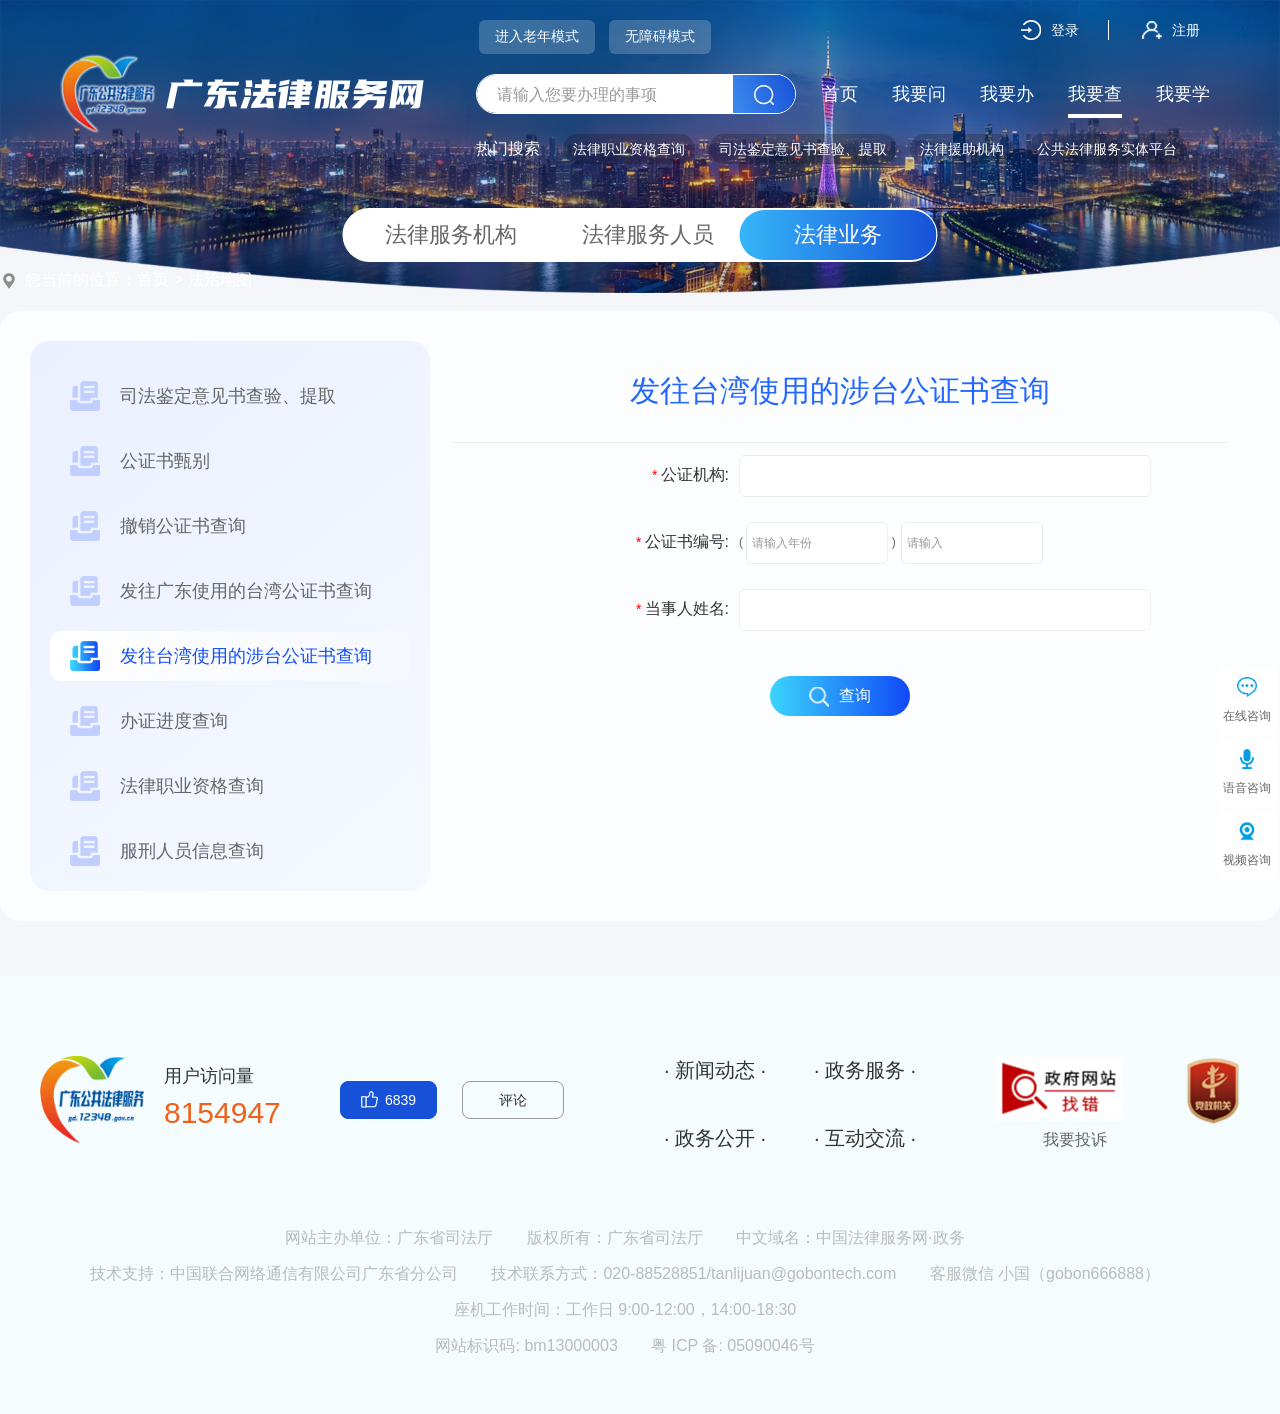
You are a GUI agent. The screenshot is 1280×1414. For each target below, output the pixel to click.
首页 (840, 94)
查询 (840, 697)
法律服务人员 (640, 234)
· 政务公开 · (715, 1138)
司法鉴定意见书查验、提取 (803, 149)
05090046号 (770, 1345)
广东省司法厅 (445, 1237)
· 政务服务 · (865, 1070)
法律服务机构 (443, 234)
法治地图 (220, 279)
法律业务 (838, 234)
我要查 (1095, 94)
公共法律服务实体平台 (1107, 149)
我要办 (1007, 94)
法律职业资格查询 (629, 149)
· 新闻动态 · (715, 1070)
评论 (513, 1100)
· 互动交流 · (865, 1138)
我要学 (1183, 94)
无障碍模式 (660, 36)
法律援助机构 (962, 149)
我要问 (919, 94)
